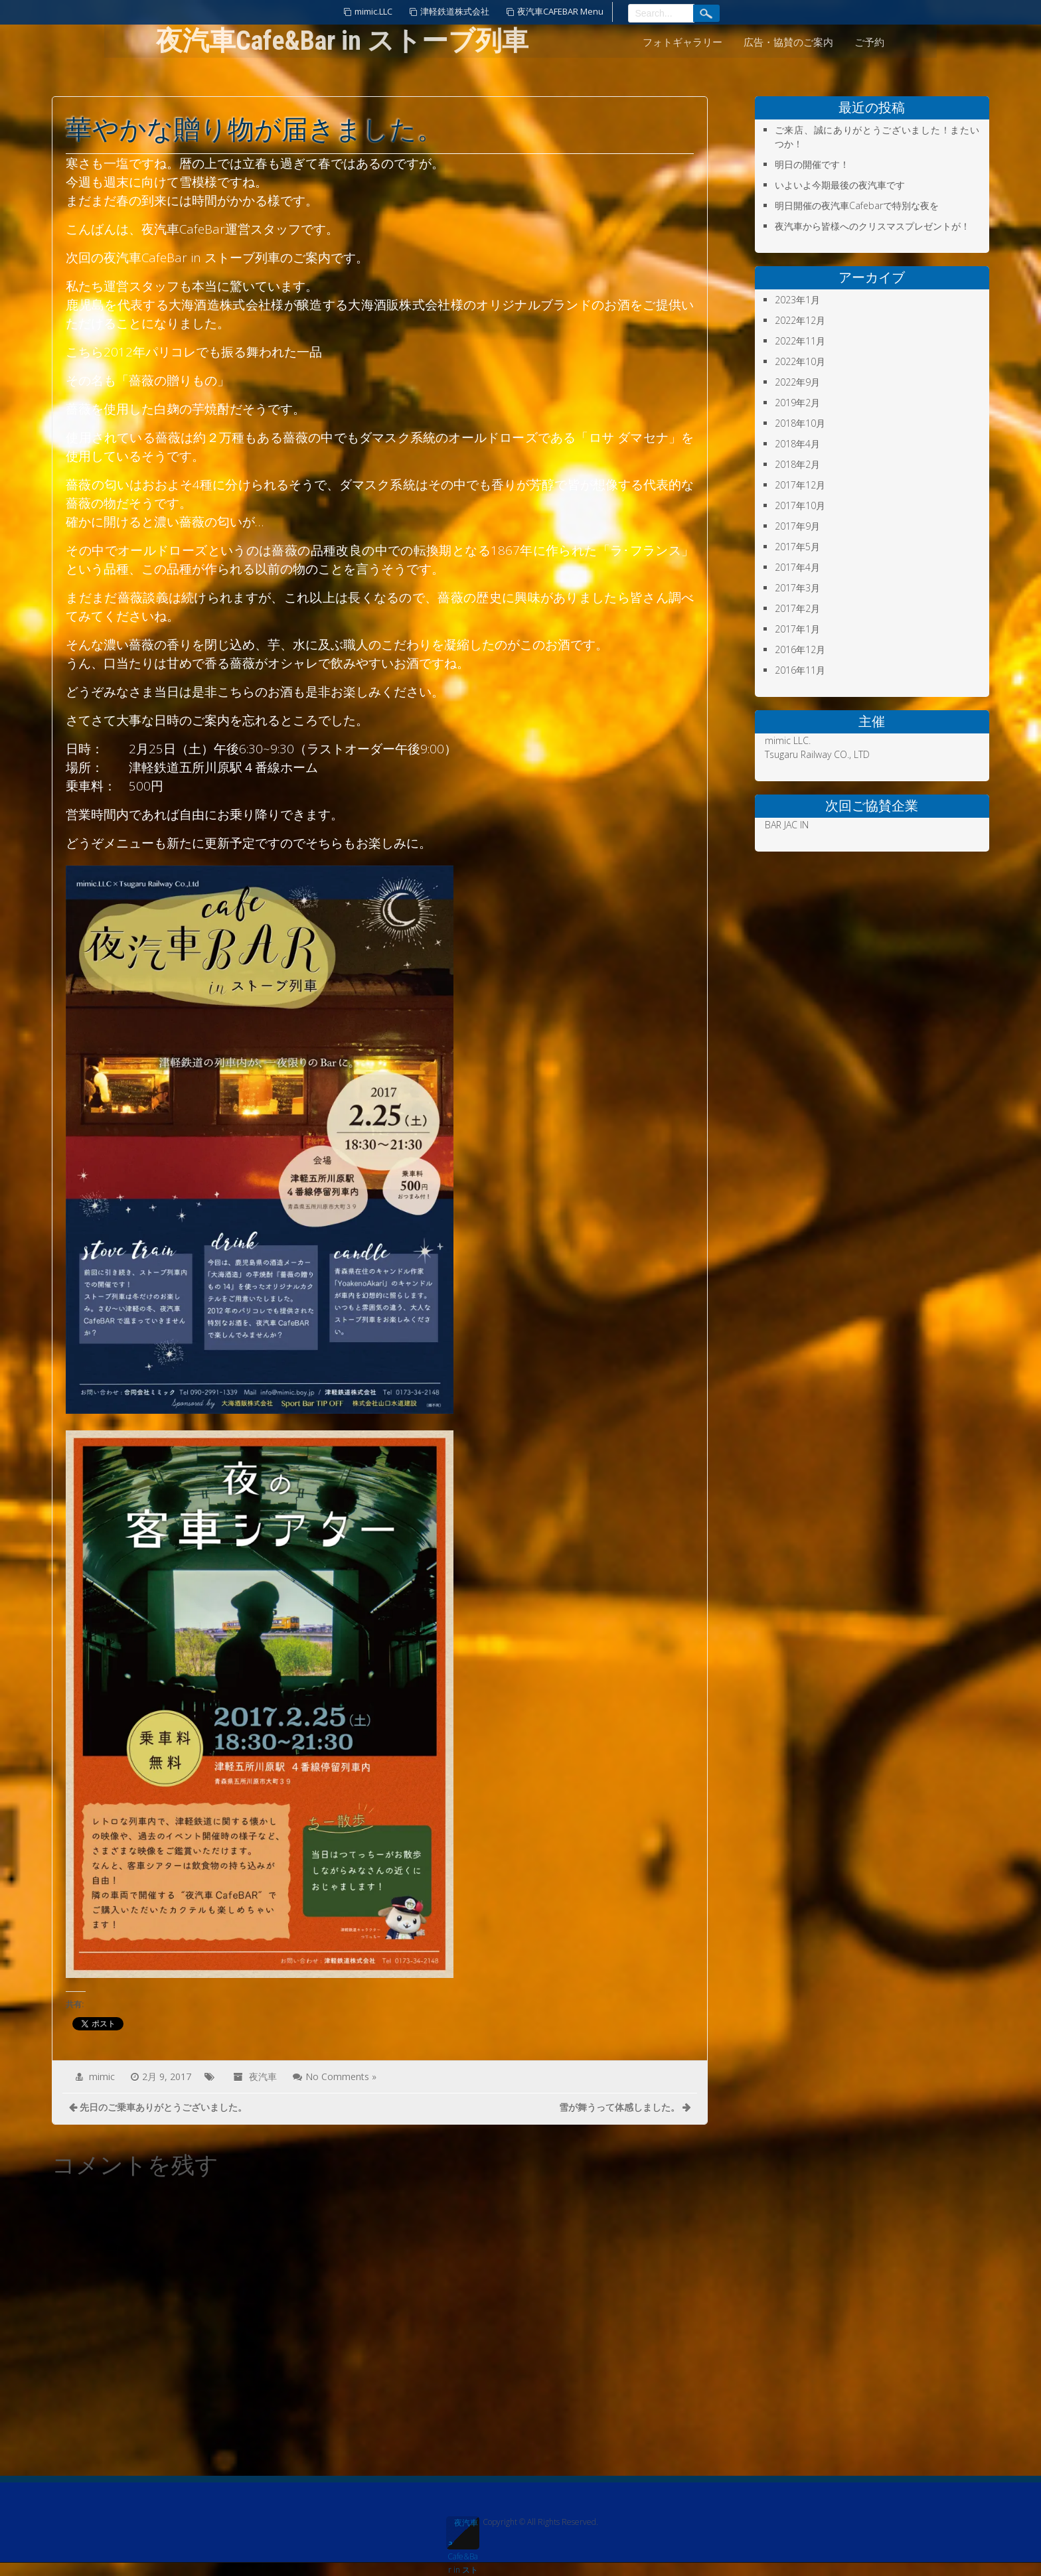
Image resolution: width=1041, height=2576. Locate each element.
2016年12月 (800, 649)
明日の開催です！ (812, 164)
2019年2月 (797, 402)
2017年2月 (797, 608)
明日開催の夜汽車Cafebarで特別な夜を (857, 205)
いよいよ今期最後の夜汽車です (840, 185)
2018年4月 (797, 443)
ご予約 (869, 42)
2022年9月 (797, 382)
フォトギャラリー (682, 42)
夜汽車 (263, 2076)
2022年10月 (800, 361)
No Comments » (340, 2076)
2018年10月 (800, 423)
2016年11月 (800, 670)
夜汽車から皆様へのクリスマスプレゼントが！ (872, 226)
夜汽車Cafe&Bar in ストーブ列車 (463, 2533)
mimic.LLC (373, 11)
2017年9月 (797, 526)
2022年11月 (800, 341)
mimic (102, 2076)
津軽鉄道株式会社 (454, 11)
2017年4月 (797, 567)
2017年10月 (800, 505)
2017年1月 (797, 629)
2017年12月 (800, 485)
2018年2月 (797, 464)
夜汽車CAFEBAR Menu (560, 11)
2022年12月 (800, 320)
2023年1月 (797, 299)
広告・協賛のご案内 (788, 42)
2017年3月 (797, 587)
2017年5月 (797, 546)
